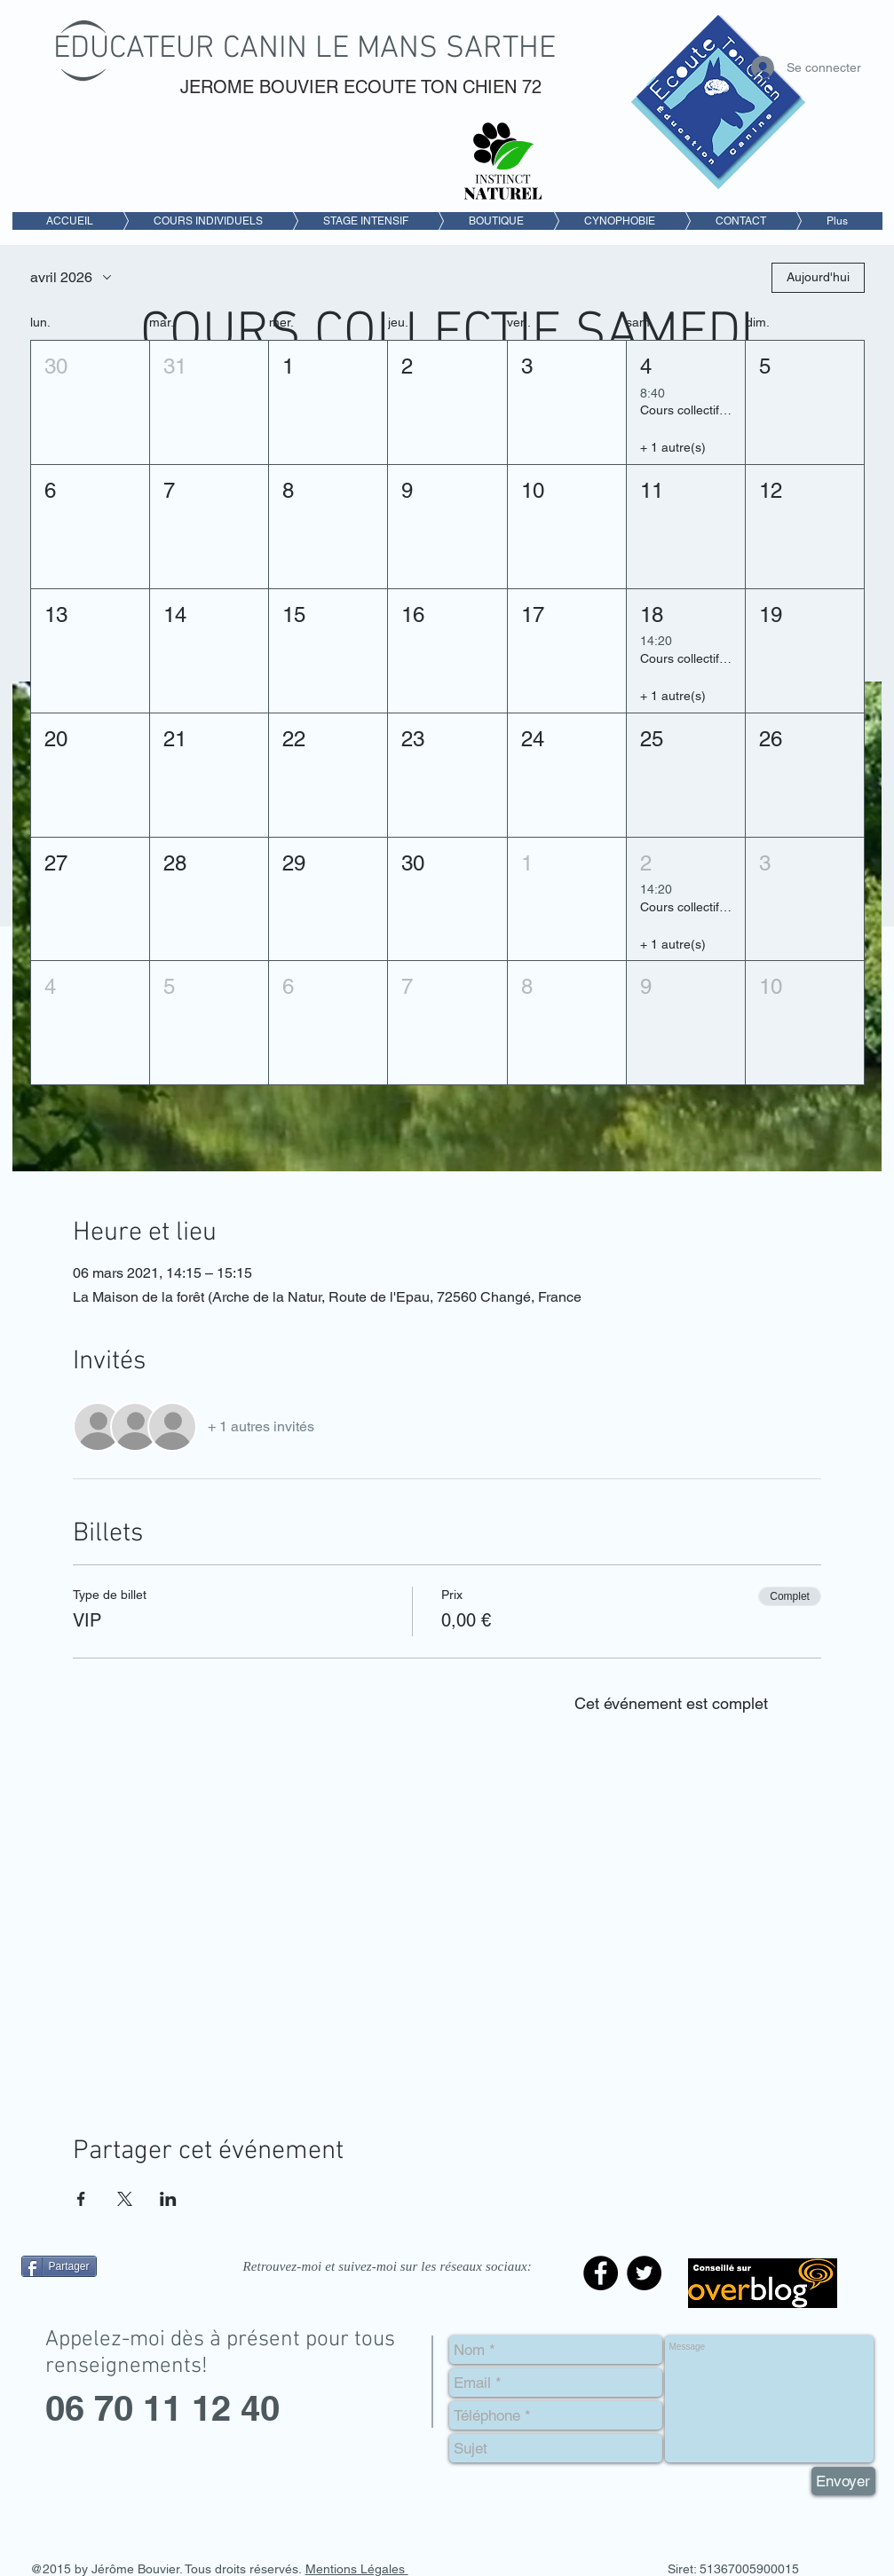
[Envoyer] (843, 2481)
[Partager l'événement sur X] (124, 2199)
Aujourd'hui (818, 277)
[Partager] (59, 2266)
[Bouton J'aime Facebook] (132, 2306)
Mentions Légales (356, 2569)
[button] (90, 402)
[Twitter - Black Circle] (644, 2273)
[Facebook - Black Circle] (600, 2273)
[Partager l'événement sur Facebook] (81, 2199)
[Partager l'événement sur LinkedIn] (168, 2199)
